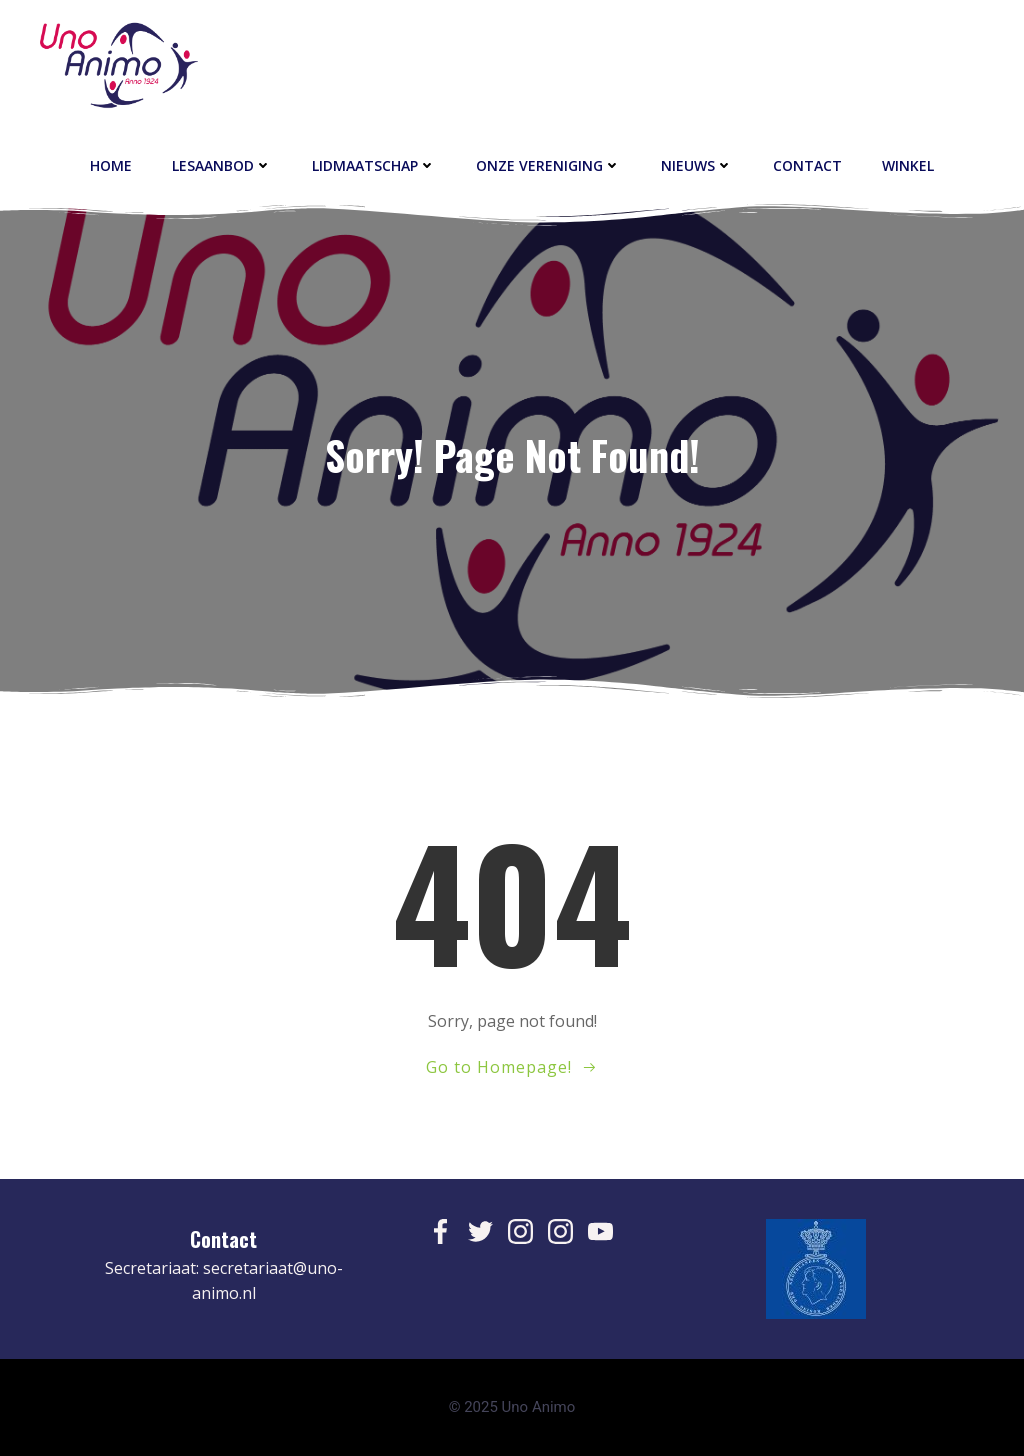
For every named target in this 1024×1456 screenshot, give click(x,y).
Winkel (908, 165)
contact (807, 165)
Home (111, 165)
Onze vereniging (548, 165)
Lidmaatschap (374, 165)
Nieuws (697, 165)
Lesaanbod (222, 165)
